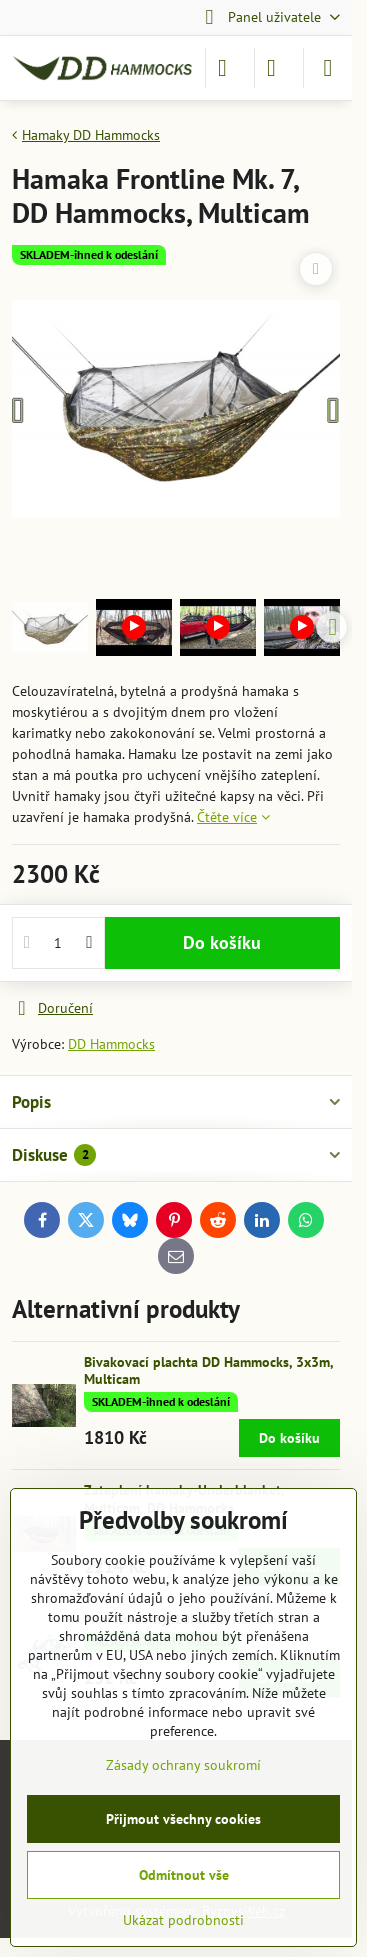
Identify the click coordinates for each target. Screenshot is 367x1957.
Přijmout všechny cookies (183, 1819)
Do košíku (222, 942)
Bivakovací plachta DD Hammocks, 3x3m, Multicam (208, 1371)
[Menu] (328, 68)
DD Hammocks (111, 1044)
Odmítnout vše (184, 1875)
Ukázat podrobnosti (183, 1920)
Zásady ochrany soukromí (183, 1765)
